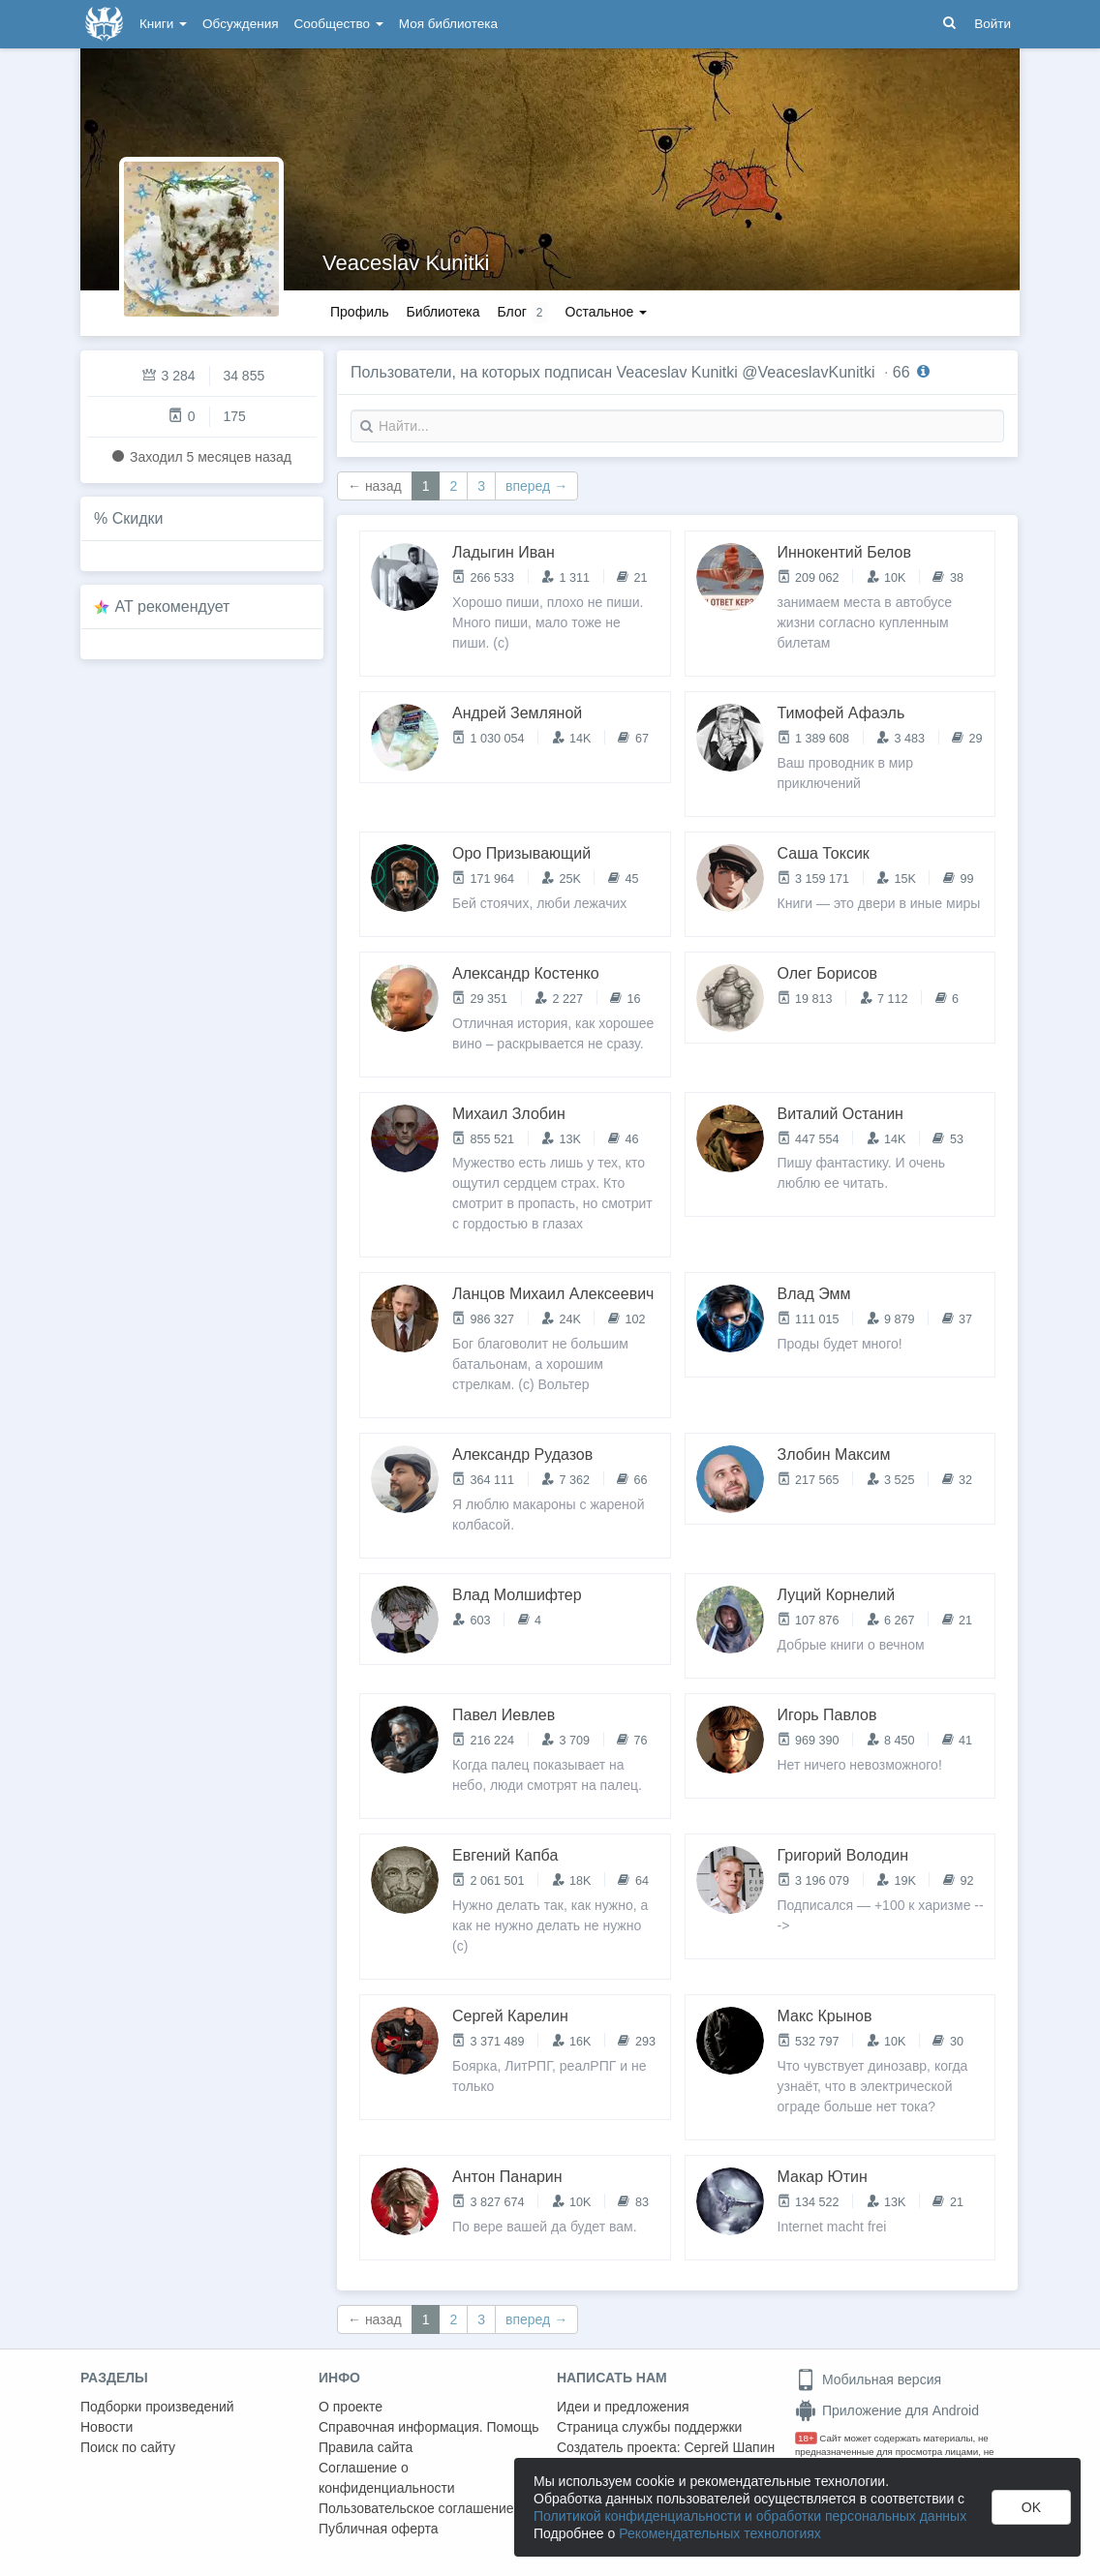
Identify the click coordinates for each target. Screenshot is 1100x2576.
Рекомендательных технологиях (720, 2533)
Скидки (138, 518)
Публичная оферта (379, 2528)
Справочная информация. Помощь (429, 2427)
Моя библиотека (448, 23)
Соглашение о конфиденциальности (387, 2478)
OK (1031, 2507)
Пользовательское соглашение (416, 2508)
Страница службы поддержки (649, 2427)
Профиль (359, 311)
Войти (992, 23)
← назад (375, 486)
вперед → (536, 486)
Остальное (606, 311)
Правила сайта (365, 2447)
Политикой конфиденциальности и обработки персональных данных (750, 2516)
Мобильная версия (868, 2379)
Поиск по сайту (127, 2447)
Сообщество (338, 23)
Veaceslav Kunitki (405, 263)
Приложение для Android (887, 2410)
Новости (106, 2427)
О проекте (350, 2406)
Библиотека (442, 311)
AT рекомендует (172, 606)
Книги (163, 23)
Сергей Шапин (729, 2447)
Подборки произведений (157, 2406)
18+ (806, 2438)
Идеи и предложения (623, 2406)
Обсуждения (240, 23)
